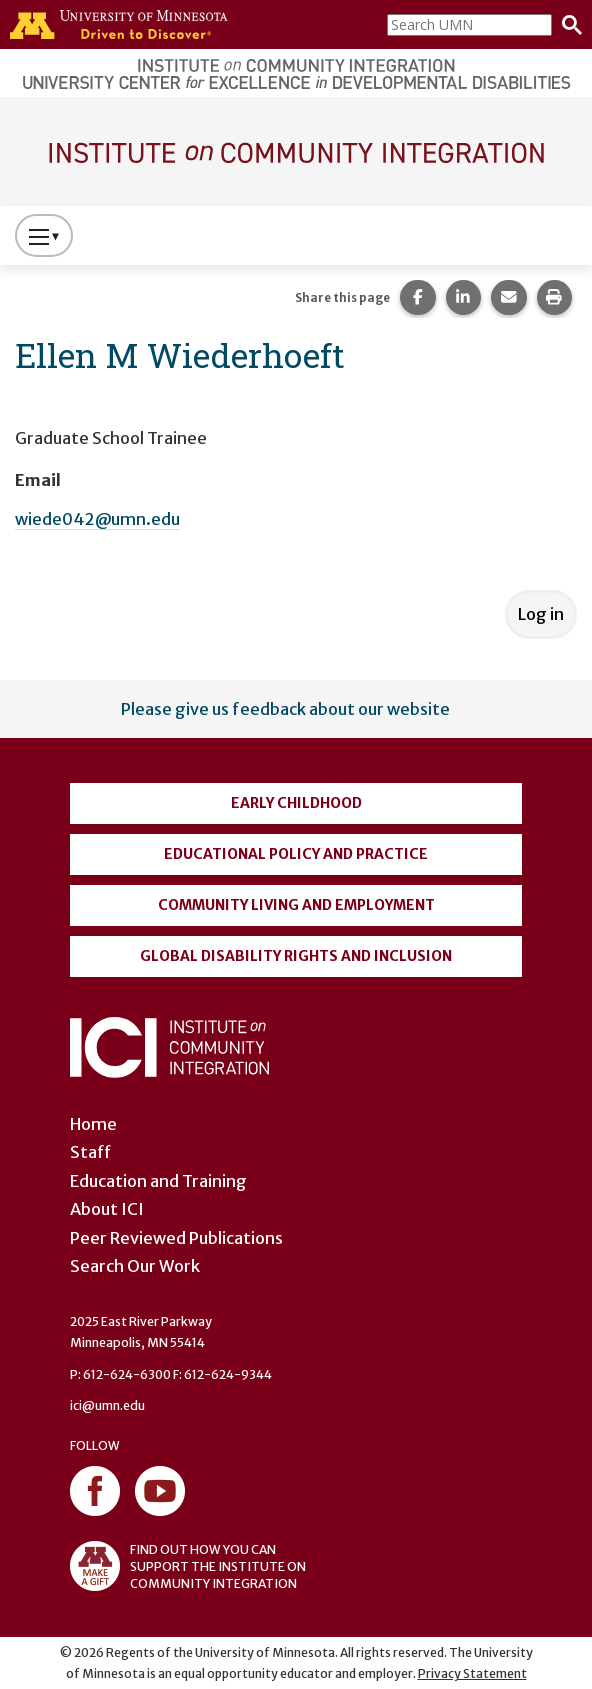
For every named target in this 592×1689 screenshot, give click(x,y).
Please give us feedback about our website (285, 709)
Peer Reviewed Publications (176, 1238)
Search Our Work (135, 1266)
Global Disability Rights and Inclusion (296, 956)
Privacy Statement (472, 1673)
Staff (90, 1152)
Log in (541, 614)
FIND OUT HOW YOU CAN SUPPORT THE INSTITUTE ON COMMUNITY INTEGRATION (188, 1566)
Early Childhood (296, 803)
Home (93, 1124)
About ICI (107, 1209)
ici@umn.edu (107, 1405)
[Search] (567, 25)
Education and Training (158, 1181)
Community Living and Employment (296, 905)
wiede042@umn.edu (97, 519)
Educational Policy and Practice (296, 854)
